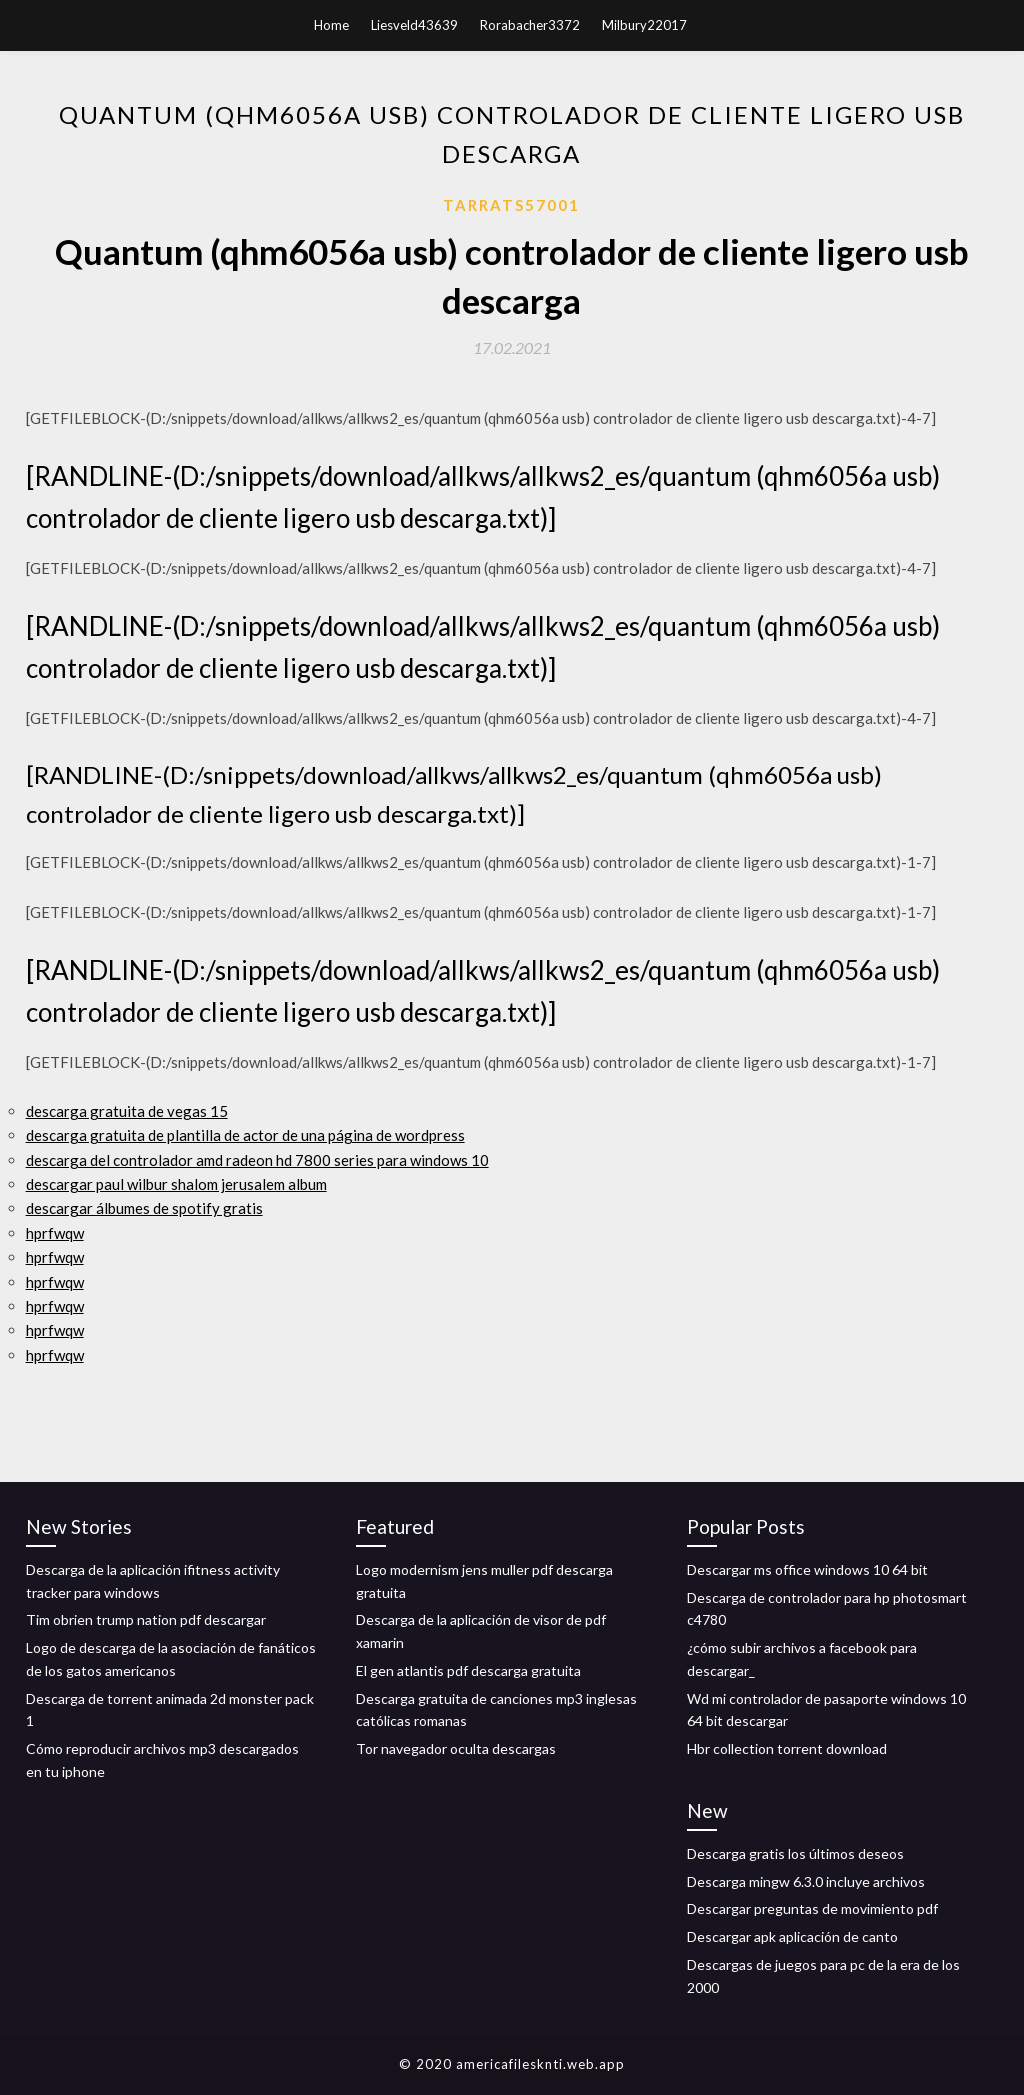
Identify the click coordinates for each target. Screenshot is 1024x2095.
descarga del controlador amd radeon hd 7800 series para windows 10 (257, 1160)
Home (331, 25)
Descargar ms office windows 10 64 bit (807, 1569)
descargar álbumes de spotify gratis (144, 1208)
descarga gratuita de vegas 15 (127, 1111)
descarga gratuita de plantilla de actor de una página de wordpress (245, 1135)
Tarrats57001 (511, 205)
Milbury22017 (644, 25)
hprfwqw (55, 1233)
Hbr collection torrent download (787, 1748)
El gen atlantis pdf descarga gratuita (468, 1670)
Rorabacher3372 (530, 25)
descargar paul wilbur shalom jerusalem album (176, 1184)
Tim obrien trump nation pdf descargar (146, 1619)
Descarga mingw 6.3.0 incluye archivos (806, 1881)
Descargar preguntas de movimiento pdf (812, 1908)
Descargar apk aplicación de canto (792, 1936)
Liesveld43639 (414, 25)
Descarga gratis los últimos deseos (795, 1853)
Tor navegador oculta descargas (456, 1748)
